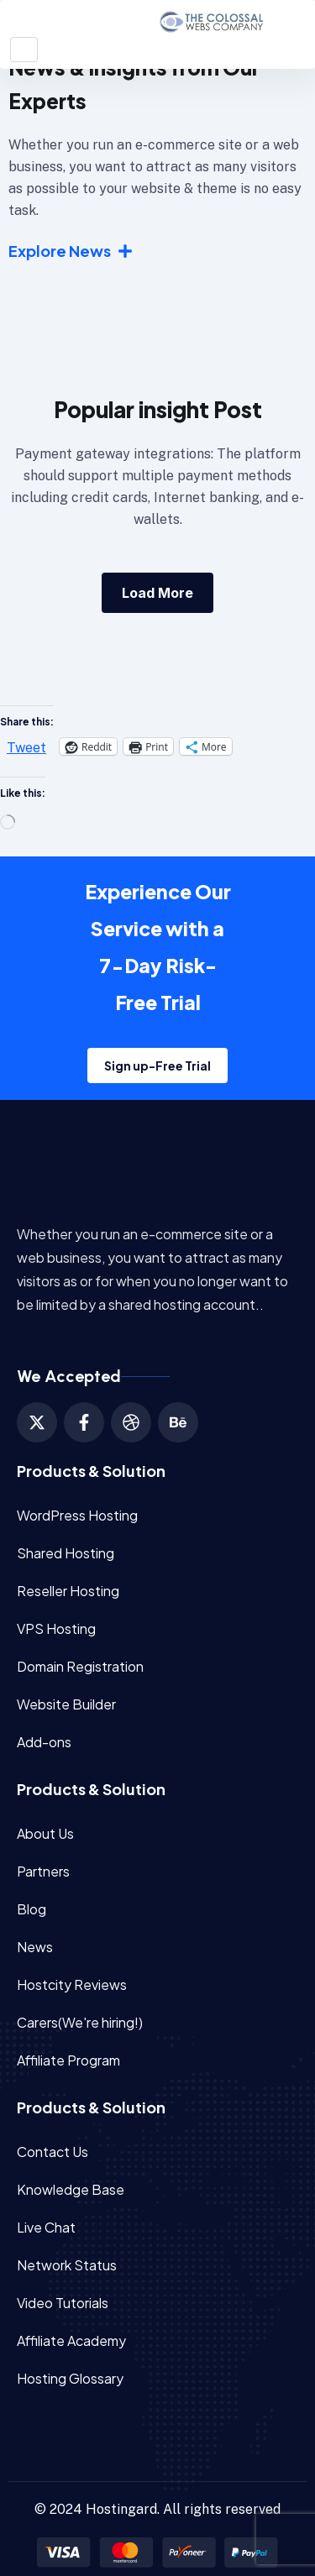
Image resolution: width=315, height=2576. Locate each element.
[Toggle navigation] (24, 49)
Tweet (26, 746)
